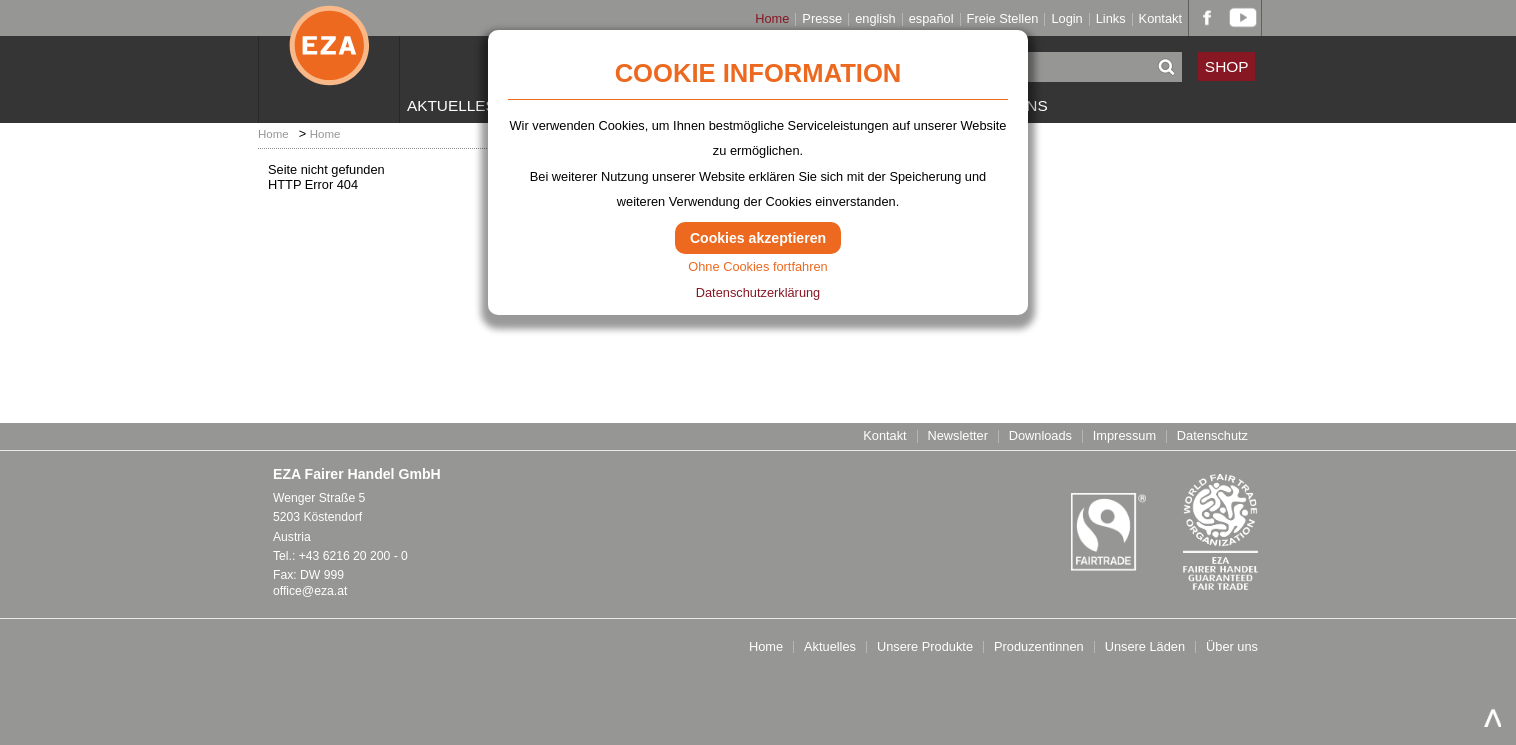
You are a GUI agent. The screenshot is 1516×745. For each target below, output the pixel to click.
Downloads (1040, 436)
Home (772, 19)
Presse (822, 19)
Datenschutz (1212, 436)
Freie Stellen (1003, 19)
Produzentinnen (1039, 647)
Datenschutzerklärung (758, 292)
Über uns (1232, 647)
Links (1111, 19)
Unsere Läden (1145, 647)
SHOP (1227, 66)
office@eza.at (310, 591)
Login (1066, 19)
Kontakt (1160, 19)
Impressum (1124, 436)
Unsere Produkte (925, 647)
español (931, 19)
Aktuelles (451, 105)
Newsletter (957, 436)
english (875, 19)
